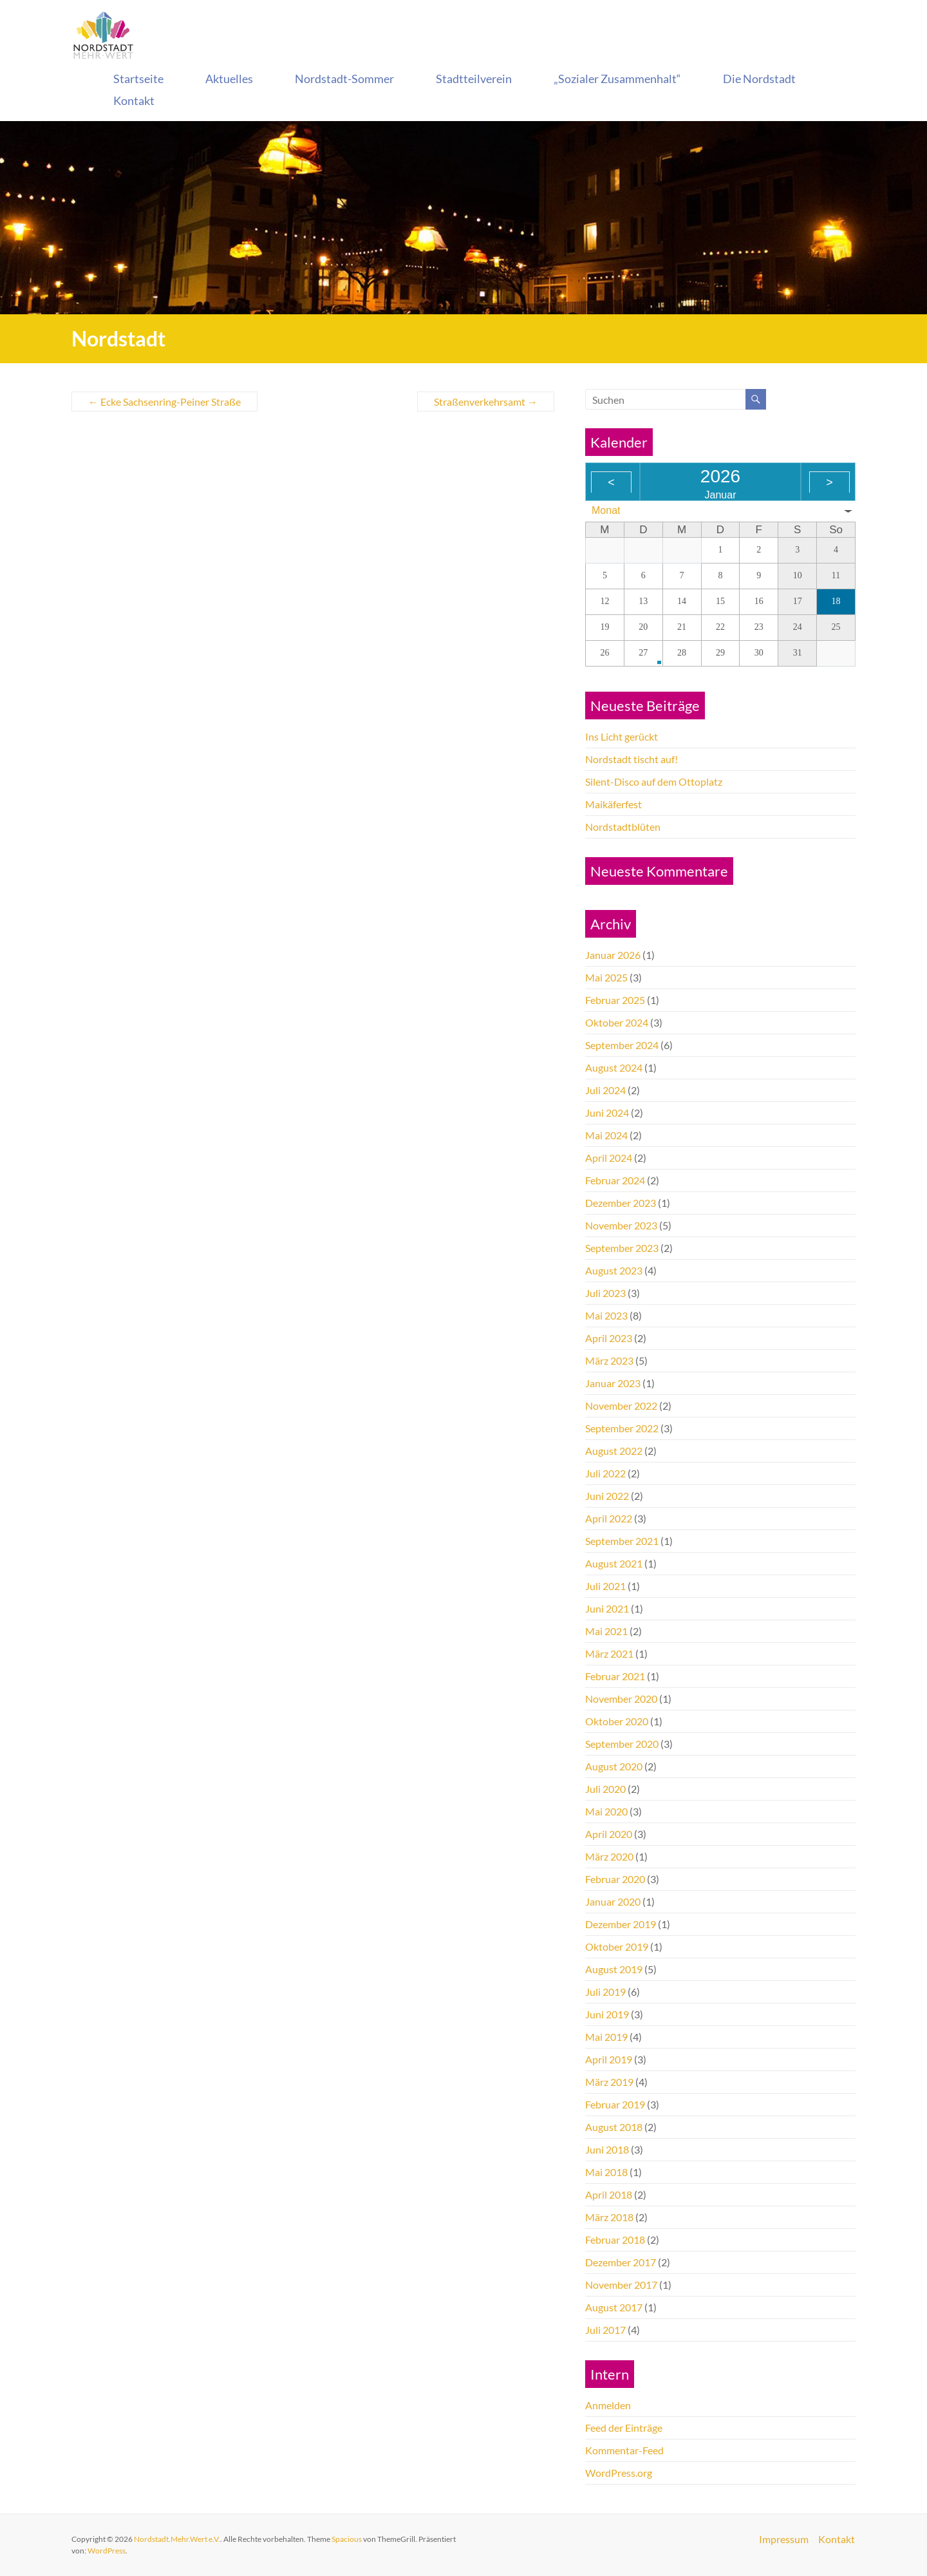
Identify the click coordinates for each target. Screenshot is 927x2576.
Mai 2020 (606, 1811)
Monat (606, 510)
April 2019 (608, 2059)
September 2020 (622, 1744)
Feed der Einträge (623, 2427)
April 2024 (608, 1157)
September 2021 (622, 1541)
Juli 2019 (605, 1991)
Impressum (784, 2539)
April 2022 (608, 1518)
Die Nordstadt (759, 78)
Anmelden (608, 2405)
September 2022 (622, 1428)
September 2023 (622, 1248)
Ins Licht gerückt (621, 736)
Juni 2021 (607, 1608)
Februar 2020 (615, 1879)
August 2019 (613, 1969)
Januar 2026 (613, 955)
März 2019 (609, 2082)
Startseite (138, 78)
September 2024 (622, 1045)
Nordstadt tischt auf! (631, 759)
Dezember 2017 (620, 2262)
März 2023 (609, 1360)
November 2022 (621, 1405)
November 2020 (621, 1698)
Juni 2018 (607, 2149)
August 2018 (613, 2127)
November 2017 (621, 2284)
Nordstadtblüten (622, 826)
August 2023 (613, 1270)
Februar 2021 (615, 1676)
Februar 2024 (615, 1180)
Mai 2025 (606, 977)
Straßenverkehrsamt (486, 401)
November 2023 (621, 1225)
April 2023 (608, 1338)
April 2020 (608, 1834)
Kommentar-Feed (624, 2450)
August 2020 (613, 1766)
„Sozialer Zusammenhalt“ (617, 78)
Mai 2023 (606, 1315)
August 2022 (613, 1450)
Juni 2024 (607, 1112)
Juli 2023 (605, 1293)
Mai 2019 (606, 2037)
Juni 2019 (607, 2014)
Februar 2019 (615, 2104)
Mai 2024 (606, 1135)
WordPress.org (618, 2473)
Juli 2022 (605, 1473)
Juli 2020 (605, 1789)
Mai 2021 (606, 1631)
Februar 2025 (615, 1000)
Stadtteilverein (474, 78)
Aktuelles (229, 78)
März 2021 (609, 1653)
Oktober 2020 (616, 1721)
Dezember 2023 (620, 1203)
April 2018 (608, 2194)
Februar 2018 (615, 2239)
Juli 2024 (605, 1090)
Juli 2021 (605, 1586)
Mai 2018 (606, 2172)
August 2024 (613, 1067)
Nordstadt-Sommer (344, 78)
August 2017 (613, 2307)
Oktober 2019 (616, 1946)
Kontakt (133, 100)
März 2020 (609, 1856)
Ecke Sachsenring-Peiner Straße (164, 401)
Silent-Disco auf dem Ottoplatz (653, 781)
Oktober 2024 (616, 1022)
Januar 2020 (613, 1901)
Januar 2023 (613, 1383)
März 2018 (609, 2217)
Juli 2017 (605, 2330)
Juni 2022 (607, 1496)
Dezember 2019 (620, 1924)
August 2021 (613, 1563)
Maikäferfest (613, 804)
